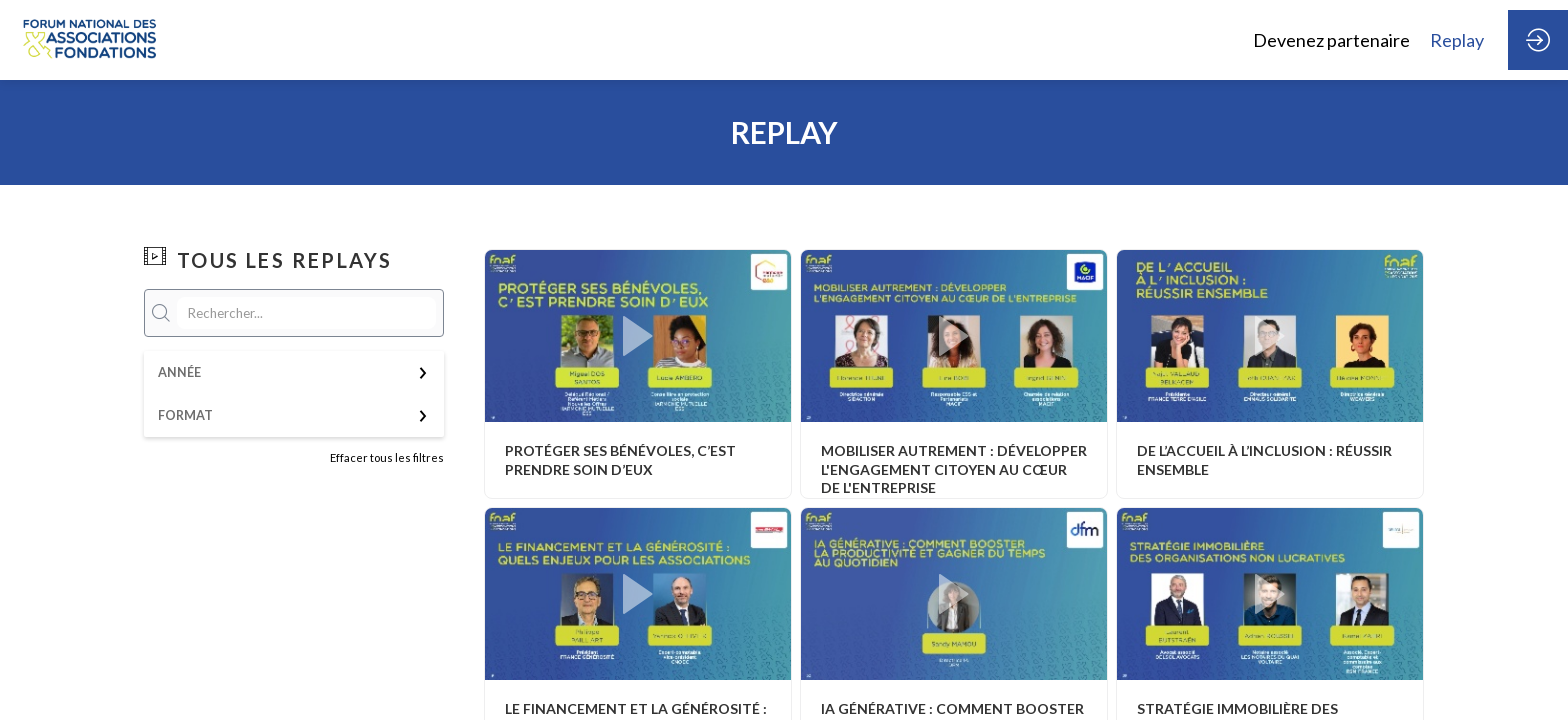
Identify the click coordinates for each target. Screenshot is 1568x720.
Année (179, 372)
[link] (1331, 40)
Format (185, 415)
